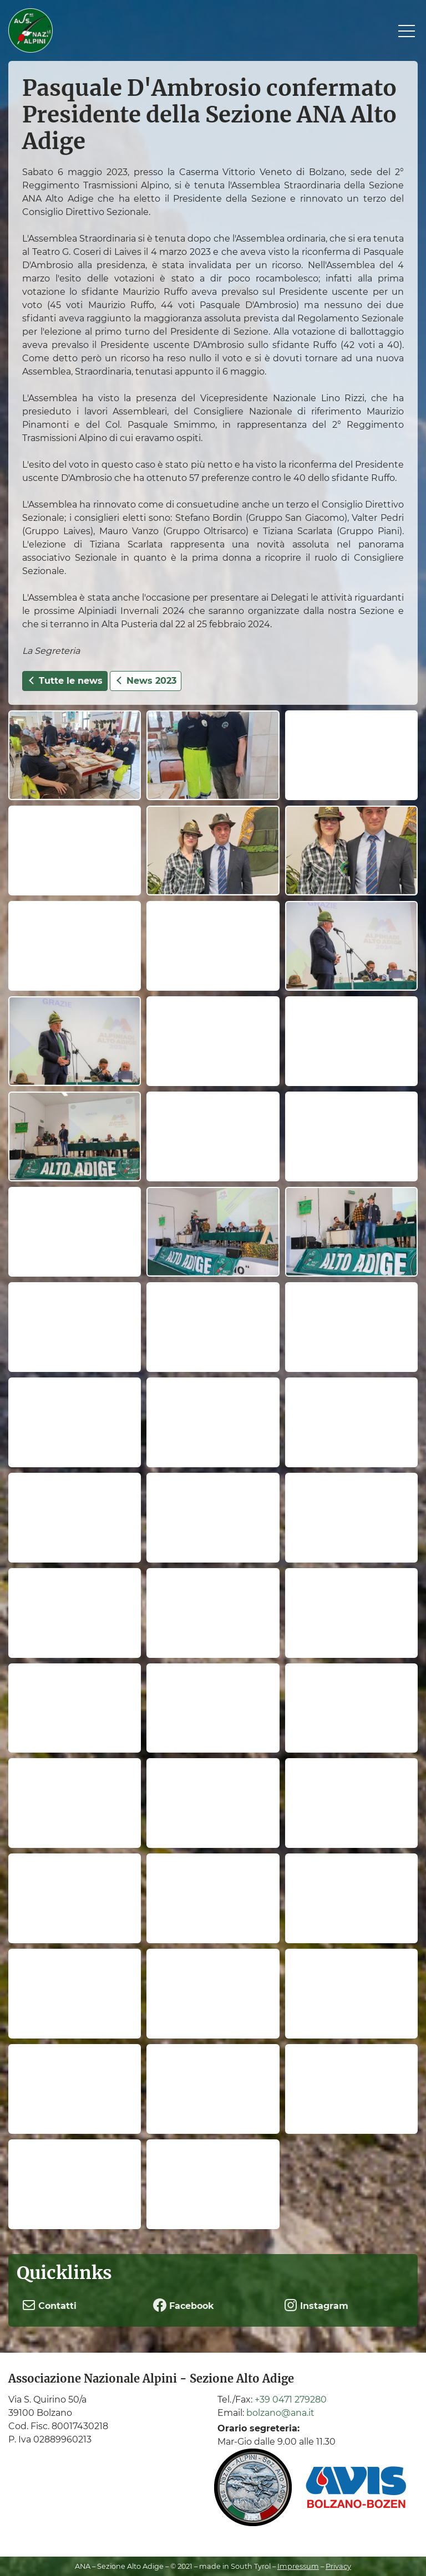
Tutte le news (65, 680)
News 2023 (145, 680)
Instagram (316, 2305)
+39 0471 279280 (291, 2399)
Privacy (338, 2566)
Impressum (298, 2566)
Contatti (49, 2305)
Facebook (183, 2305)
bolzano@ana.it (280, 2413)
